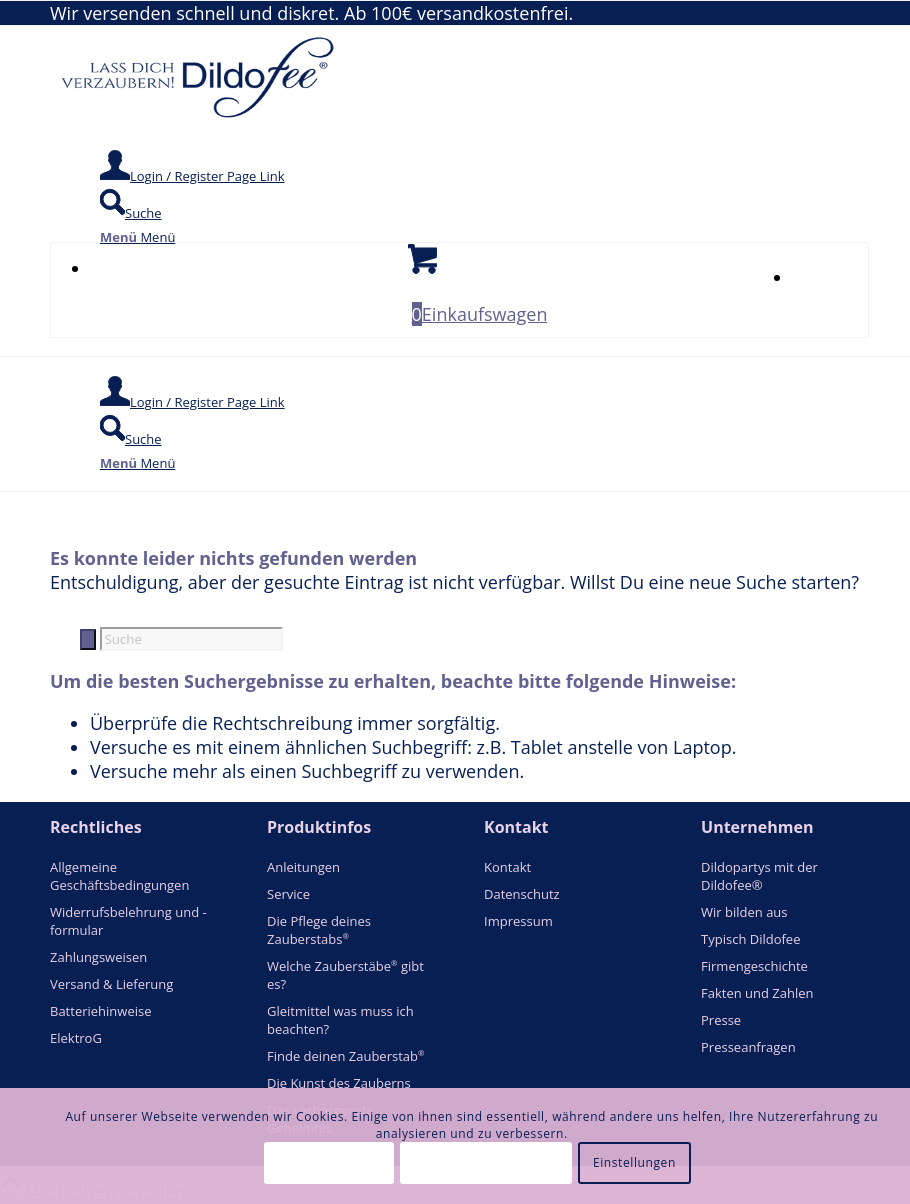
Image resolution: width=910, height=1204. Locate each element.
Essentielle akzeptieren (486, 1162)
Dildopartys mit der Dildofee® (759, 876)
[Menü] (137, 237)
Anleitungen (303, 867)
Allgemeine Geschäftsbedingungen (119, 876)
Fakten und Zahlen (757, 993)
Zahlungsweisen (98, 957)
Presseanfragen (748, 1047)
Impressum (518, 921)
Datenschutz (522, 894)
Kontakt (507, 867)
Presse (721, 1020)
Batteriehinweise (100, 1011)
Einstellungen (634, 1162)
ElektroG (76, 1038)
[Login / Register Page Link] (192, 176)
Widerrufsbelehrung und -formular (128, 921)
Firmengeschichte (754, 966)
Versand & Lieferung (111, 984)
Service (288, 894)
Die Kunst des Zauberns (339, 1083)
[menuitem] (479, 167)
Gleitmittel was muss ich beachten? (340, 1020)
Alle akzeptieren (329, 1162)
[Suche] (131, 213)
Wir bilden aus (744, 912)
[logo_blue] (200, 119)
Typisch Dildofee (750, 939)
